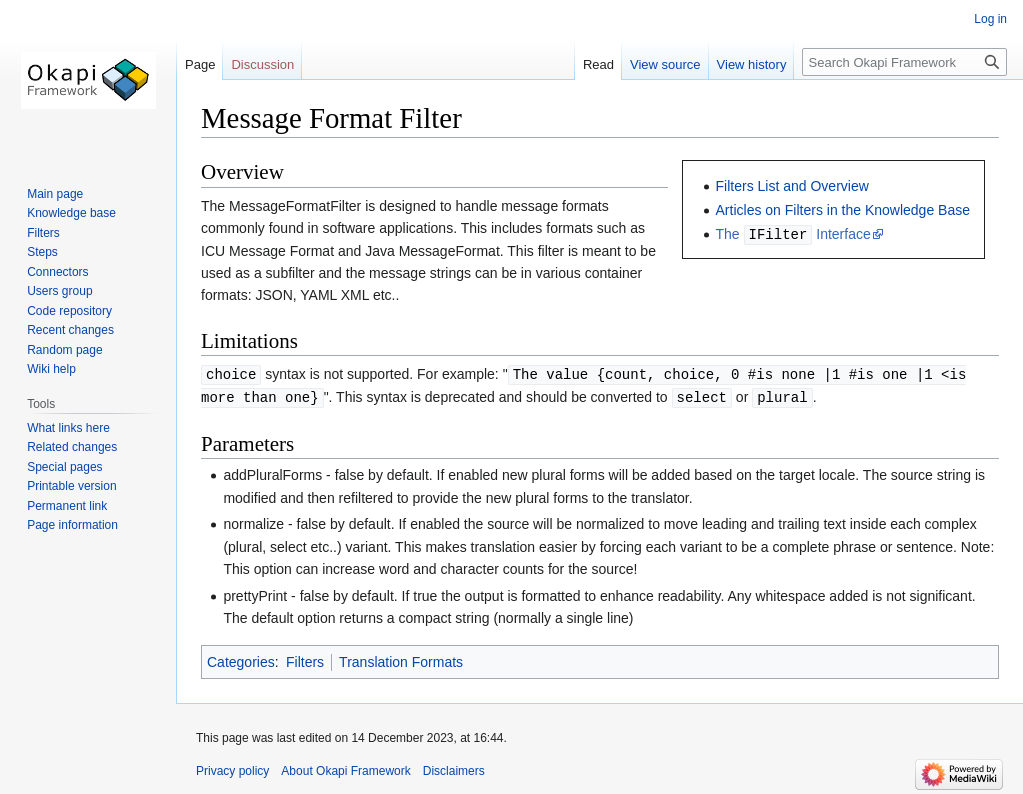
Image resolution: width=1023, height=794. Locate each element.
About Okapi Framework (345, 769)
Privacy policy (232, 769)
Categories (241, 660)
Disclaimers (454, 769)
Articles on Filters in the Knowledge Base (843, 210)
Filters (305, 660)
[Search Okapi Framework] (904, 62)
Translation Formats (401, 660)
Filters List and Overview (792, 186)
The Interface (793, 234)
